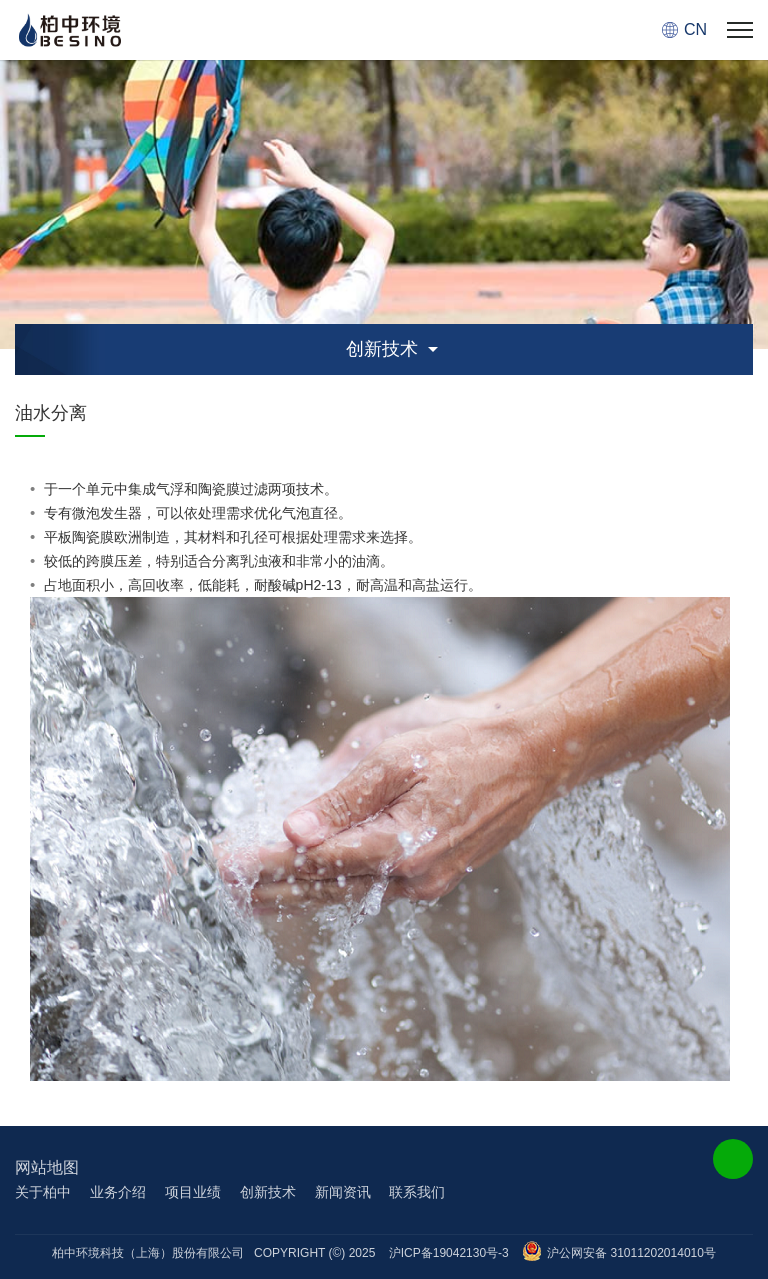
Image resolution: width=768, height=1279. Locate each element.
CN (695, 29)
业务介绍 (118, 1192)
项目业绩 (193, 1192)
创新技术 (268, 1192)
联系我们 (417, 1192)
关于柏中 (43, 1192)
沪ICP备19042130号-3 (449, 1253)
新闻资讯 (343, 1192)
